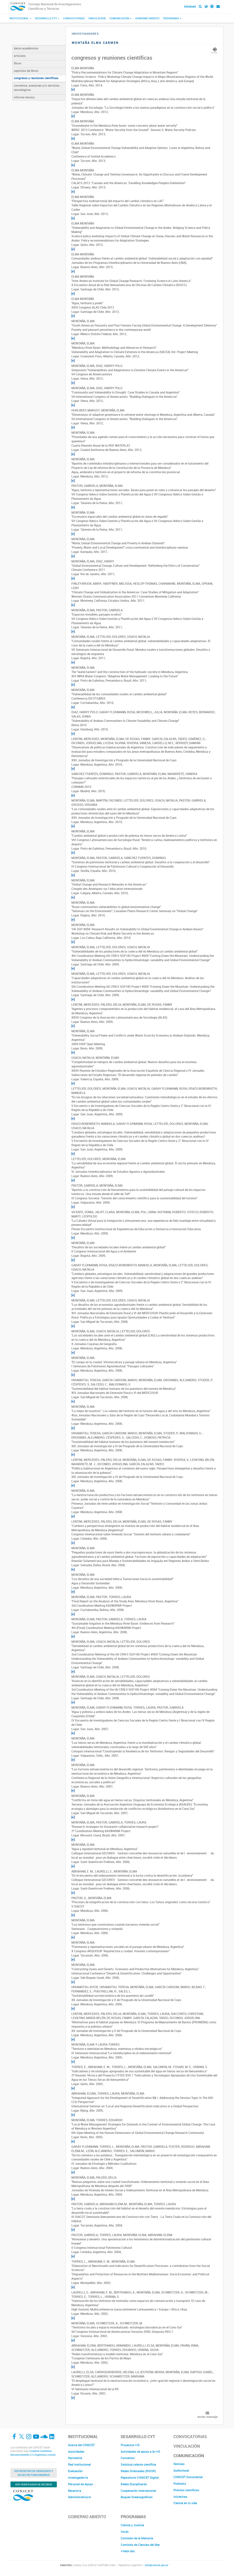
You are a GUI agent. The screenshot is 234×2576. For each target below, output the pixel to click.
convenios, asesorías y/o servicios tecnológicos (36, 87)
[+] (73, 89)
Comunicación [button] (120, 18)
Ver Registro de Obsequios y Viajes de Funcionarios (33, 2473)
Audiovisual (181, 2470)
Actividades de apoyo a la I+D (140, 2452)
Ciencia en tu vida (185, 2503)
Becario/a (74, 2491)
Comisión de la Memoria (137, 2538)
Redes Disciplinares (134, 2484)
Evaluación (75, 2471)
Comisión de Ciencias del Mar (140, 2545)
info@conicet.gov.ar (156, 2565)
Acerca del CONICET (81, 2445)
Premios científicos (186, 2490)
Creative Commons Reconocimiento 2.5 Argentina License (33, 2452)
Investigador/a (78, 2478)
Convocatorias (74, 18)
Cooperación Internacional (138, 2491)
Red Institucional (79, 2464)
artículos (20, 56)
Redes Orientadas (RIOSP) (138, 2471)
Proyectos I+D (130, 2445)
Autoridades (76, 2452)
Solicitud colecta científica (138, 2464)
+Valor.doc (128, 2551)
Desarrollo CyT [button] (47, 18)
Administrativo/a (79, 2497)
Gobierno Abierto (147, 18)
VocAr (125, 2532)
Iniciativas (180, 2497)
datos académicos (26, 48)
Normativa (75, 2458)
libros (17, 63)
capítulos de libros (26, 71)
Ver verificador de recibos (33, 2484)
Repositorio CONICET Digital (140, 2478)
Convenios (128, 2458)
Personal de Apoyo (80, 2484)
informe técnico (24, 97)
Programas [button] (172, 18)
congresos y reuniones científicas (36, 78)
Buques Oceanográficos (137, 2497)
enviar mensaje (207, 2417)
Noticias (178, 2464)
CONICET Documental (188, 2477)
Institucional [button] (20, 18)
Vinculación (97, 18)
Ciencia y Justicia (132, 2525)
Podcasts (179, 2484)
